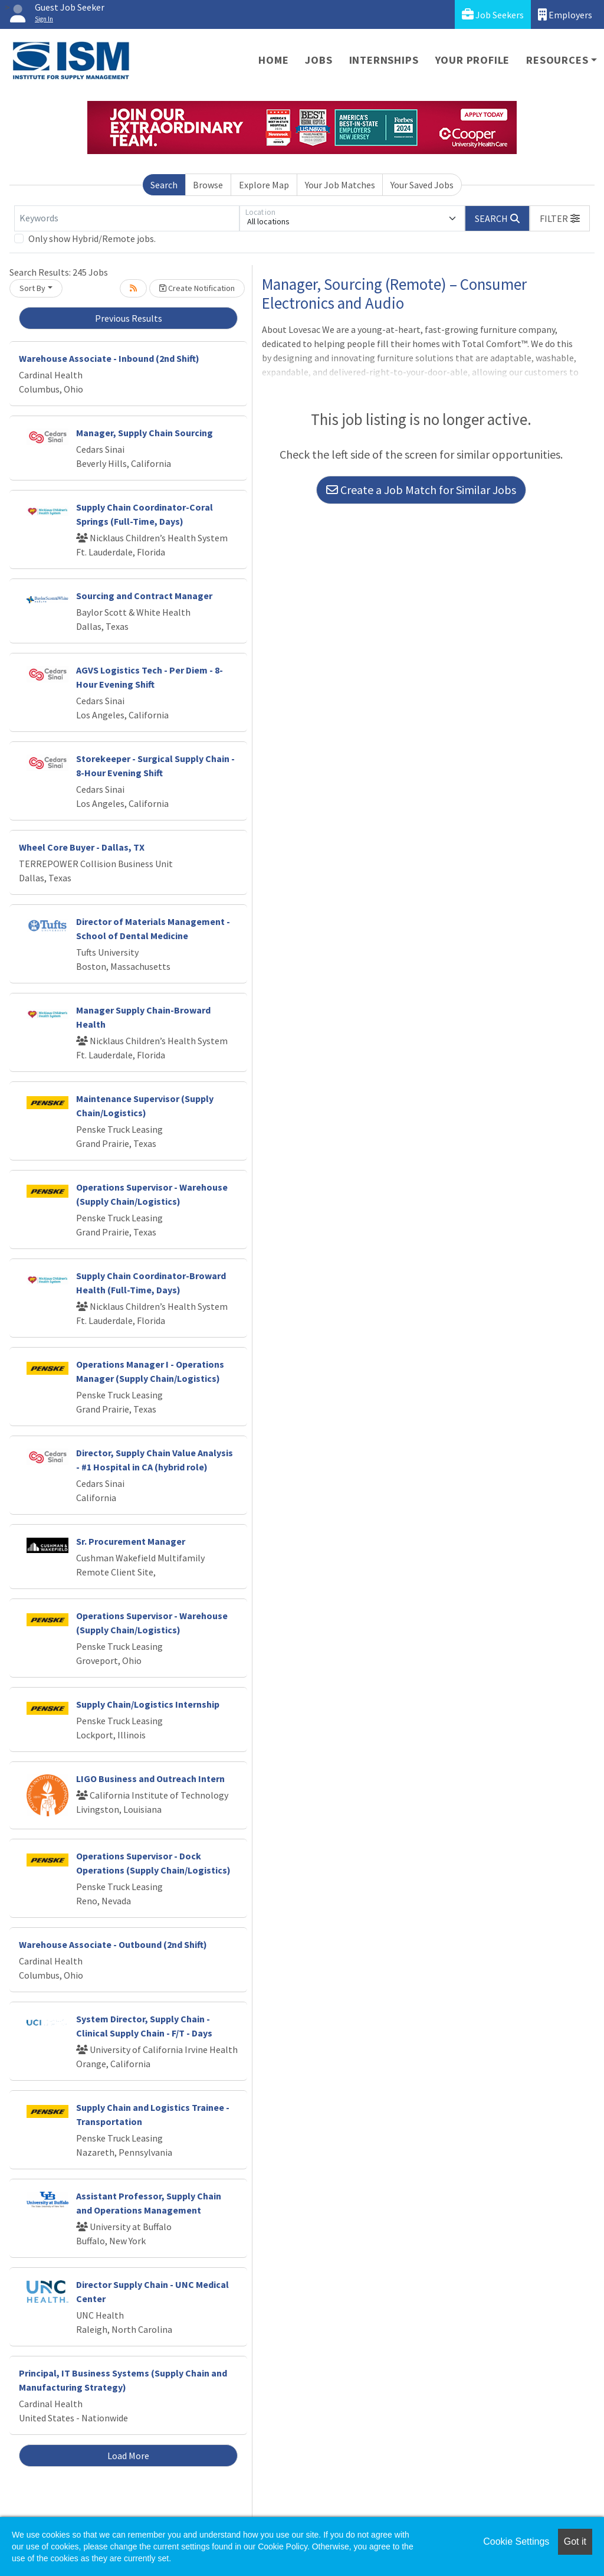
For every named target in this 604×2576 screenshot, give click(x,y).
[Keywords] (126, 218)
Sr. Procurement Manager (130, 1541)
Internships (384, 60)
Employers (565, 14)
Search (164, 185)
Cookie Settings (516, 2541)
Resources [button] (557, 60)
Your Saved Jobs (422, 185)
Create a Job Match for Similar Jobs (421, 489)
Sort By (32, 288)
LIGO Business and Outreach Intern (150, 1778)
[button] (560, 218)
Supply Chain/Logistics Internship (147, 1704)
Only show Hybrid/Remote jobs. (92, 238)
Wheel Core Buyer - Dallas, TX (82, 847)
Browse (208, 185)
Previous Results (128, 318)
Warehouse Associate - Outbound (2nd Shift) (113, 1944)
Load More (128, 2455)
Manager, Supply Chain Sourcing (144, 433)
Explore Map (264, 185)
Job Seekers (493, 14)
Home (273, 60)
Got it (575, 2541)
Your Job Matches (340, 185)
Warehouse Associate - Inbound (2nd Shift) (109, 358)
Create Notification (197, 288)
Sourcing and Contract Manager (144, 595)
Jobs (318, 60)
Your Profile (472, 60)
